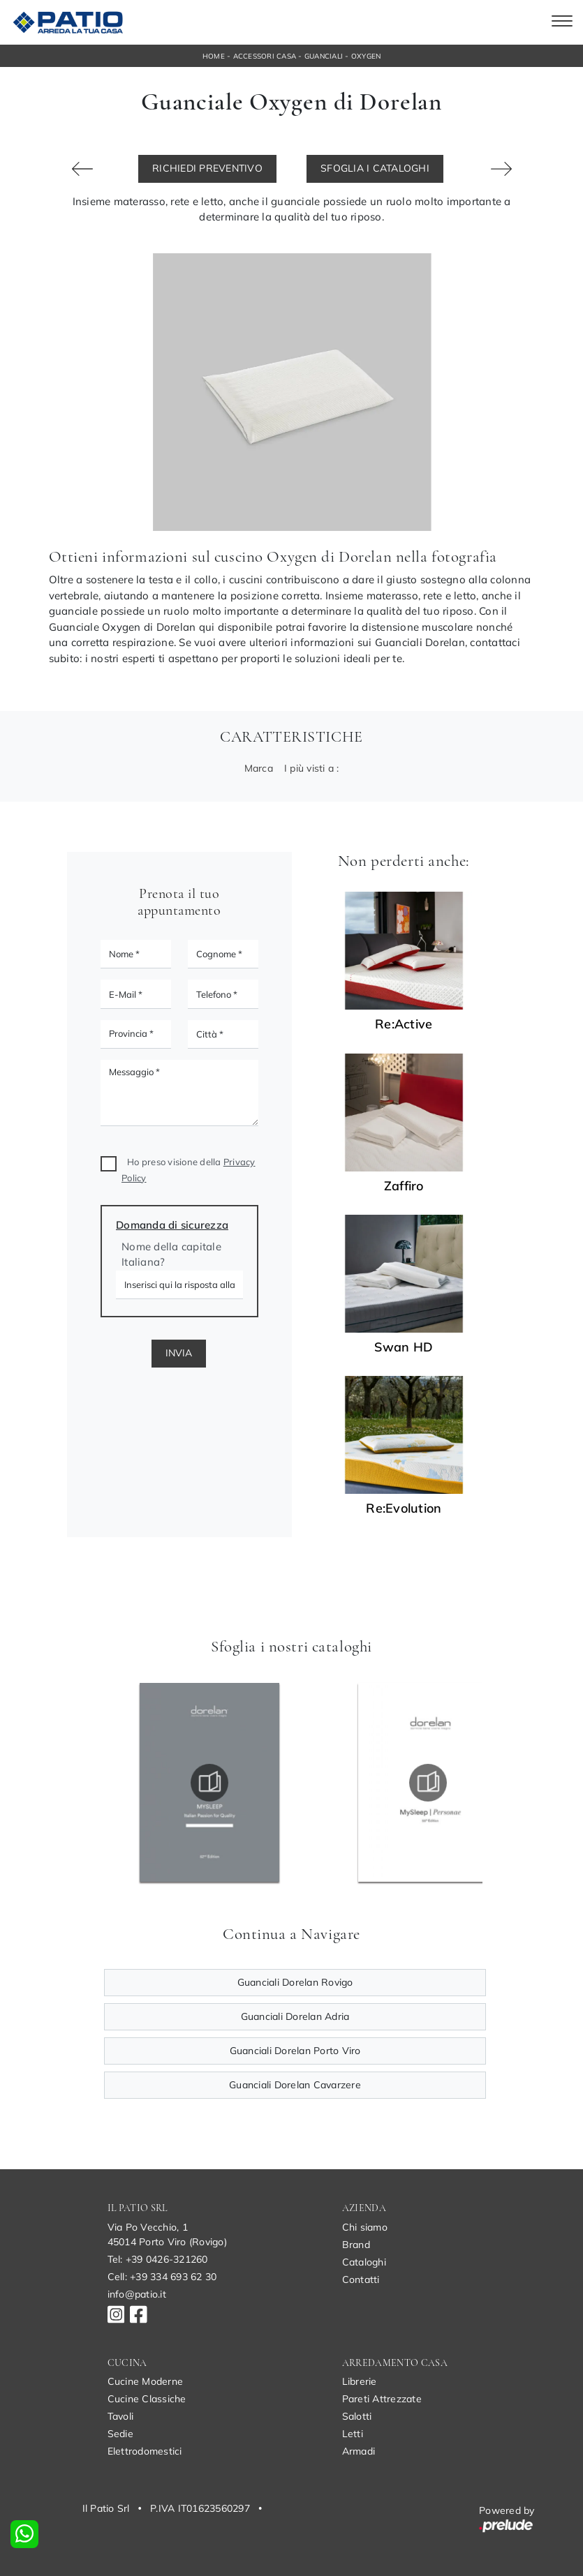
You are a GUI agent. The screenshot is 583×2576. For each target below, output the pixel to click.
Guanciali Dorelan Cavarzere (295, 2085)
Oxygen (366, 56)
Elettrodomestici (145, 2451)
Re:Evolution (403, 1508)
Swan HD (403, 1347)
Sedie (120, 2433)
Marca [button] (258, 768)
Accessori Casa (265, 56)
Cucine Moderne (146, 2381)
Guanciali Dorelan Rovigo (295, 1982)
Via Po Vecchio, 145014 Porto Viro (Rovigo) (167, 2234)
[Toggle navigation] (562, 22)
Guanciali (323, 56)
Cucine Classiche (147, 2398)
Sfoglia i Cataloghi (374, 168)
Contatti (361, 2279)
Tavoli (121, 2416)
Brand (356, 2244)
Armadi (359, 2451)
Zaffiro (404, 1186)
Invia (178, 1353)
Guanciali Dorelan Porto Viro (295, 2050)
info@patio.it (137, 2294)
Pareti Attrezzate (382, 2398)
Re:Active (403, 1024)
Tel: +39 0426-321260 (158, 2259)
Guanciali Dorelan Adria (295, 2016)
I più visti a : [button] (311, 768)
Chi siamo (365, 2227)
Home (213, 56)
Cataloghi (364, 2262)
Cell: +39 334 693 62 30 (162, 2276)
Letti (352, 2433)
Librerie (359, 2381)
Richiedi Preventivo (207, 168)
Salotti (357, 2416)
